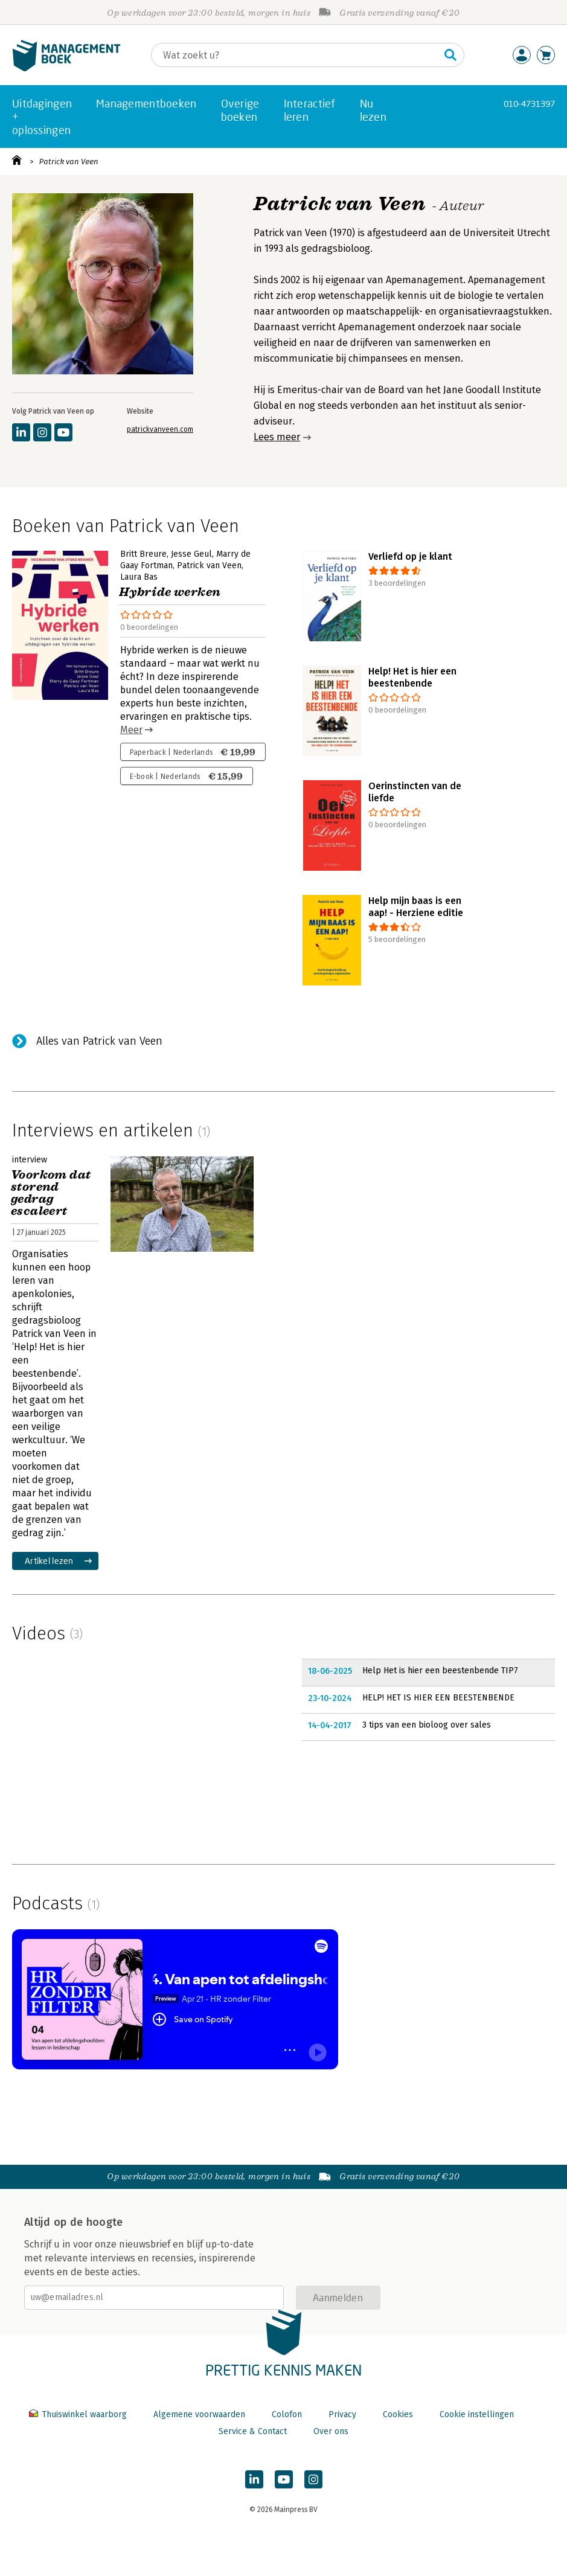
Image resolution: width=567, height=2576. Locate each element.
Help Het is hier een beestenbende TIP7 (440, 1670)
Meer (131, 729)
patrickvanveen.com (160, 429)
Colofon (287, 2414)
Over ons (330, 2431)
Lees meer (277, 437)
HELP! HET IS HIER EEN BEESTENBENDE (438, 1698)
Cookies (398, 2414)
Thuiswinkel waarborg (79, 2414)
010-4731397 (529, 103)
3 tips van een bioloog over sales (426, 1725)
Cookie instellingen (477, 2414)
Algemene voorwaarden (199, 2414)
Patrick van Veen (68, 161)
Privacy (342, 2414)
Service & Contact (253, 2431)
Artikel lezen (49, 1561)
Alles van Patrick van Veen (99, 1041)
